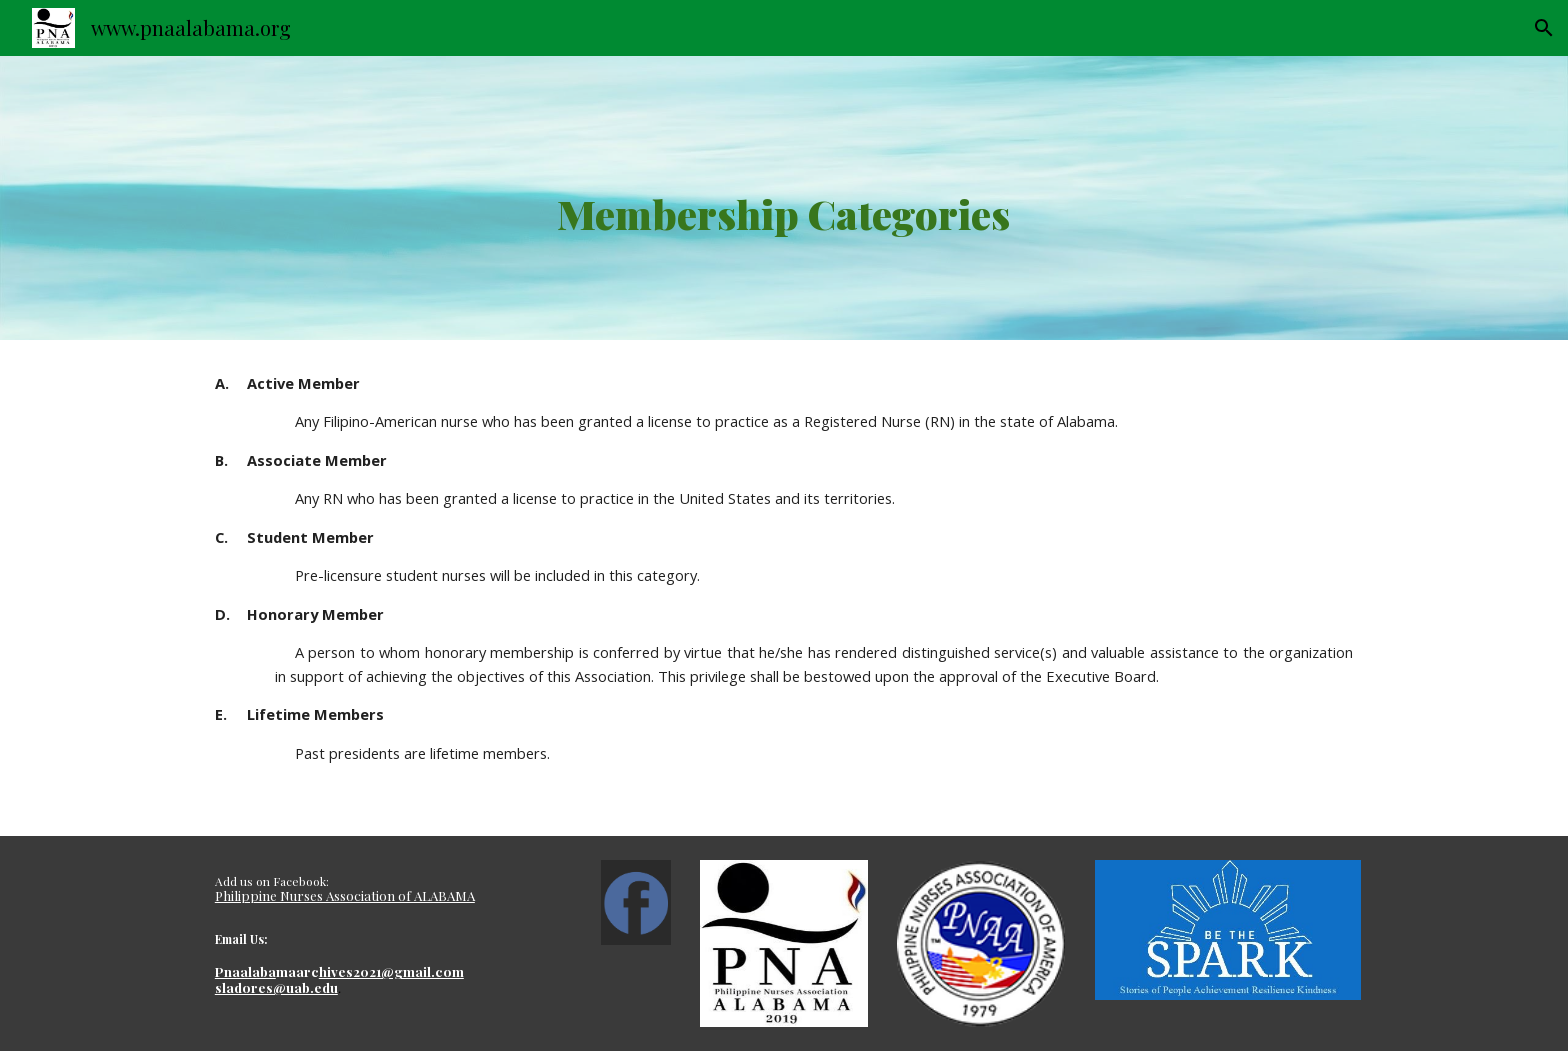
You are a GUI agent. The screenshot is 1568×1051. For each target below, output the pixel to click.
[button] (1544, 28)
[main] (784, 198)
